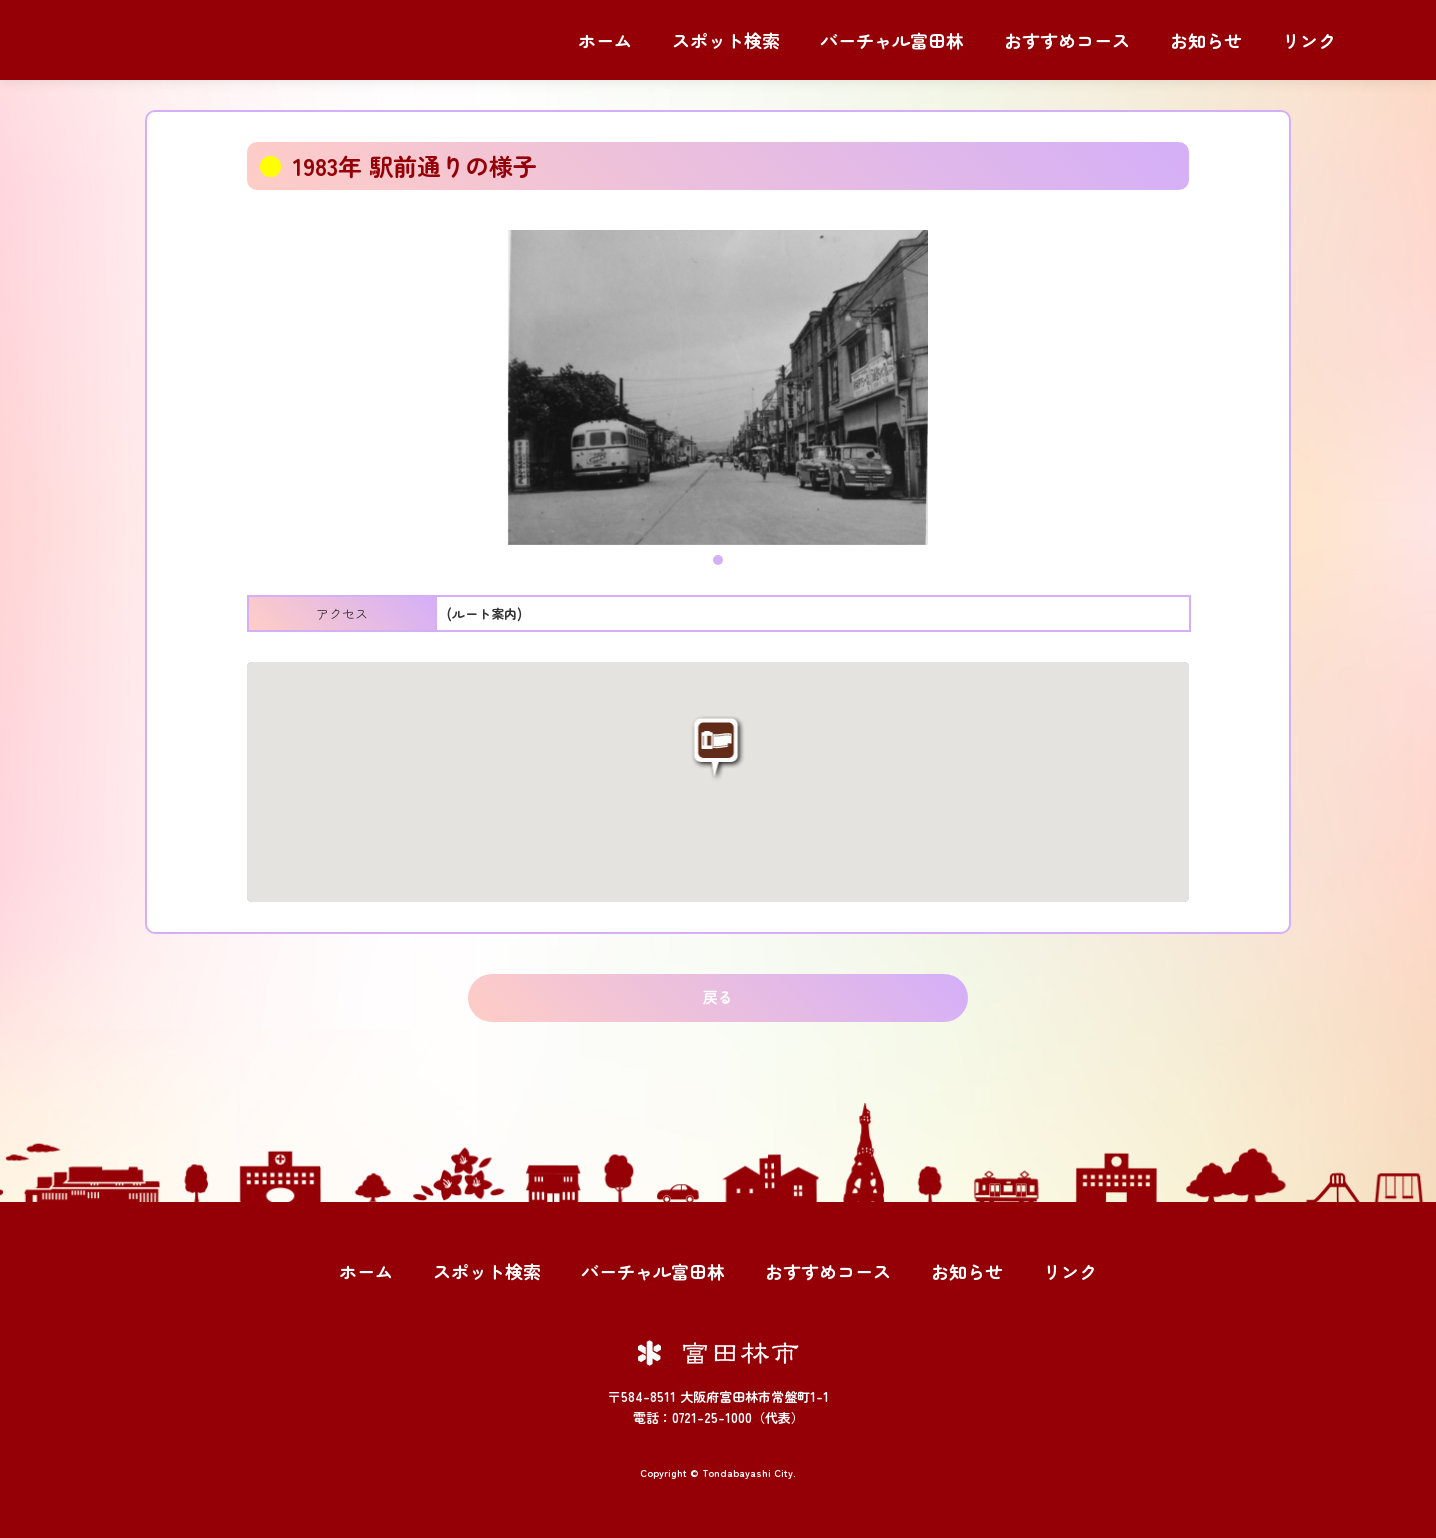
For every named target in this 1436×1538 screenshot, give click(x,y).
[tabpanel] (718, 387)
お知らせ (1206, 40)
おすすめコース (1067, 40)
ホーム (605, 40)
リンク (1309, 40)
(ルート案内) (484, 613)
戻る (718, 996)
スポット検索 (726, 40)
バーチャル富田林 (892, 40)
